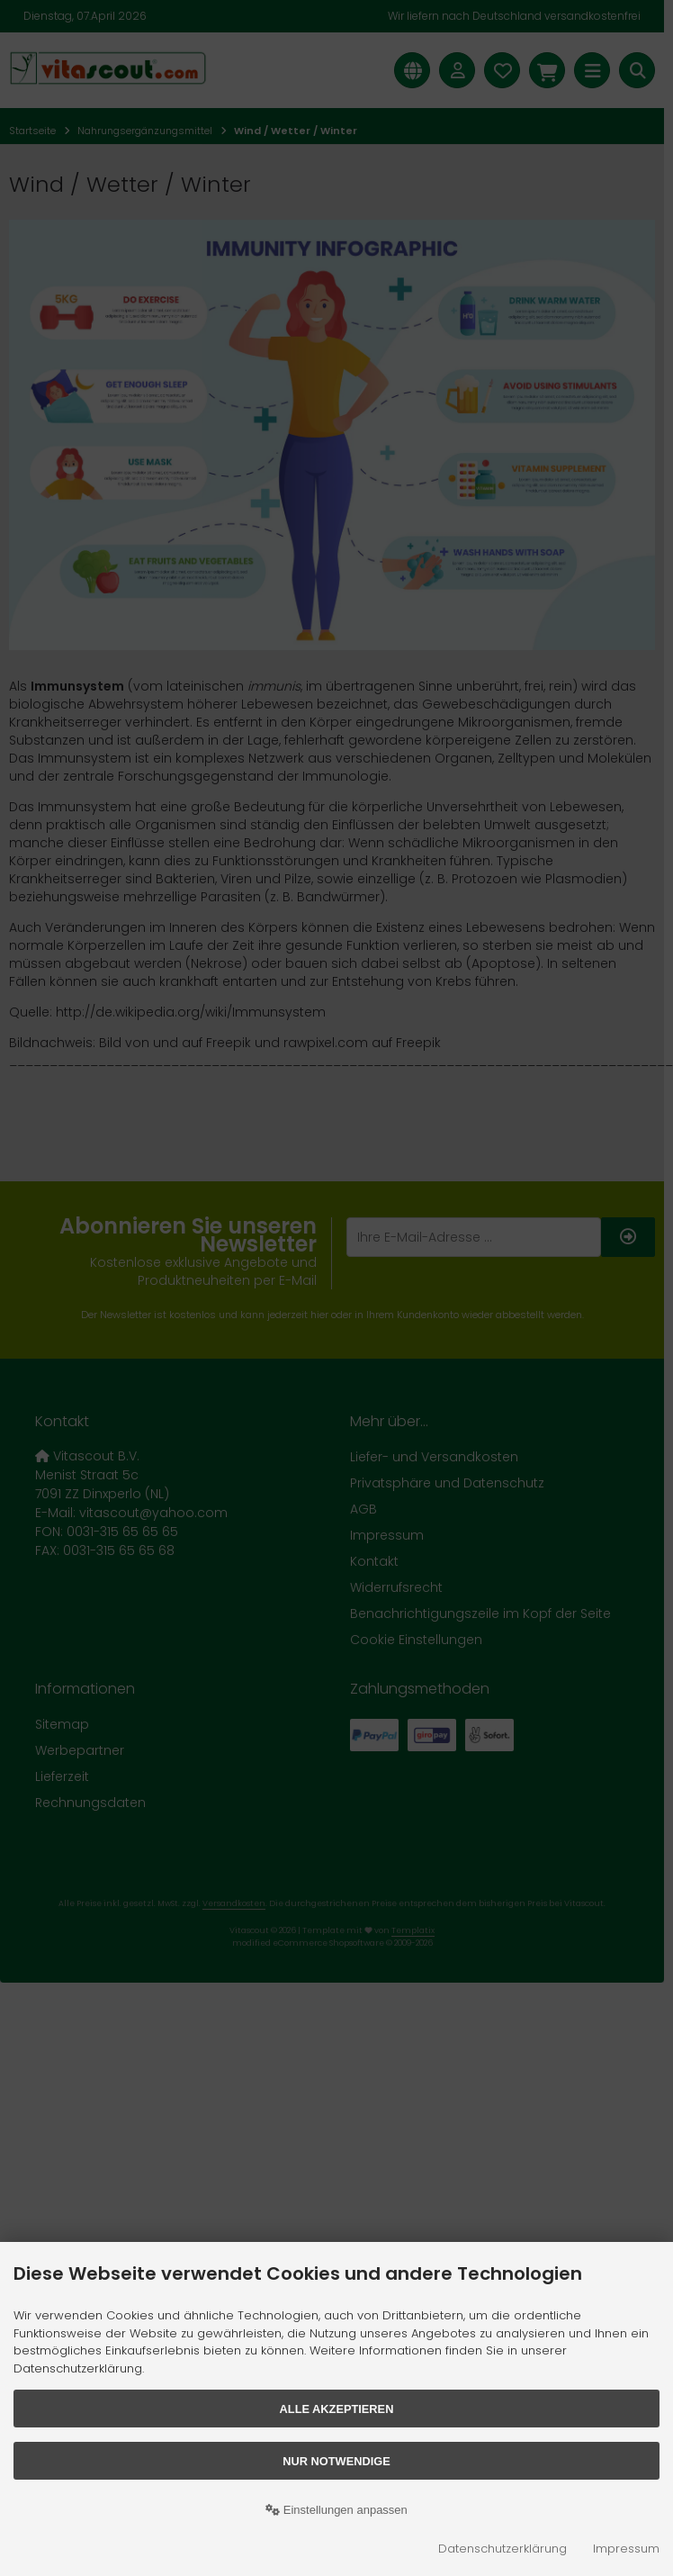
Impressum (626, 2548)
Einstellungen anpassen (336, 2510)
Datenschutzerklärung (502, 2548)
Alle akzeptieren (337, 2409)
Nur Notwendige (336, 2461)
